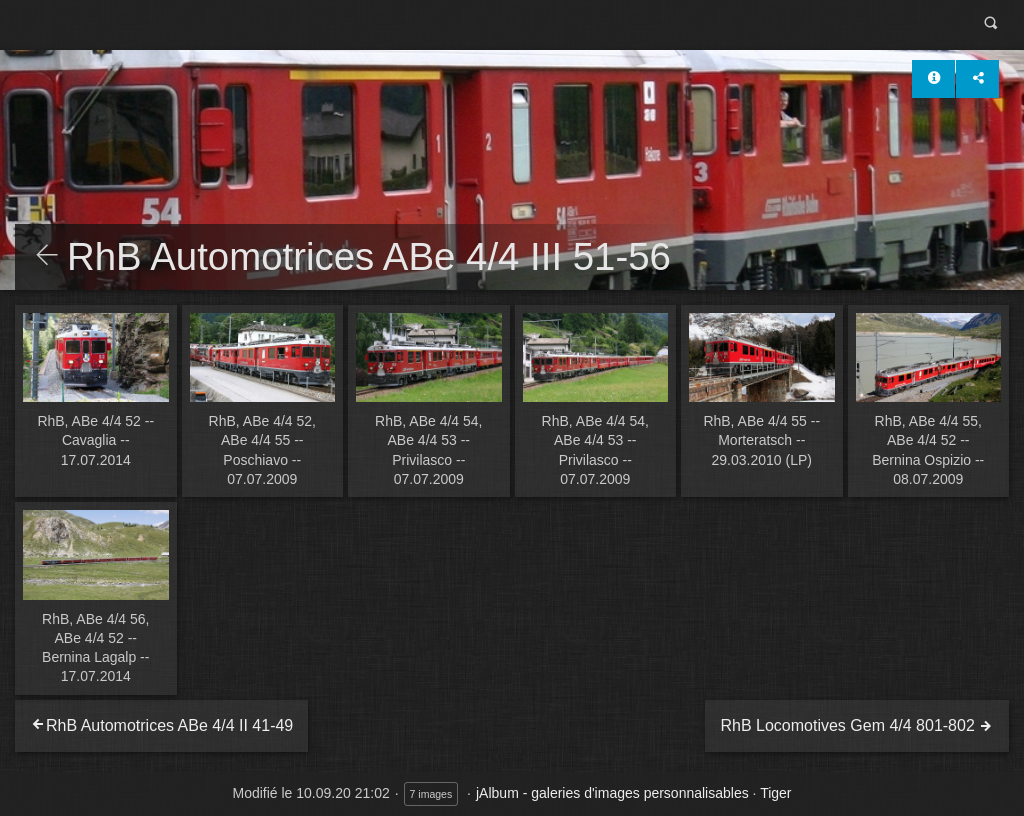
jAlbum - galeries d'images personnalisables (612, 793)
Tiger (775, 793)
